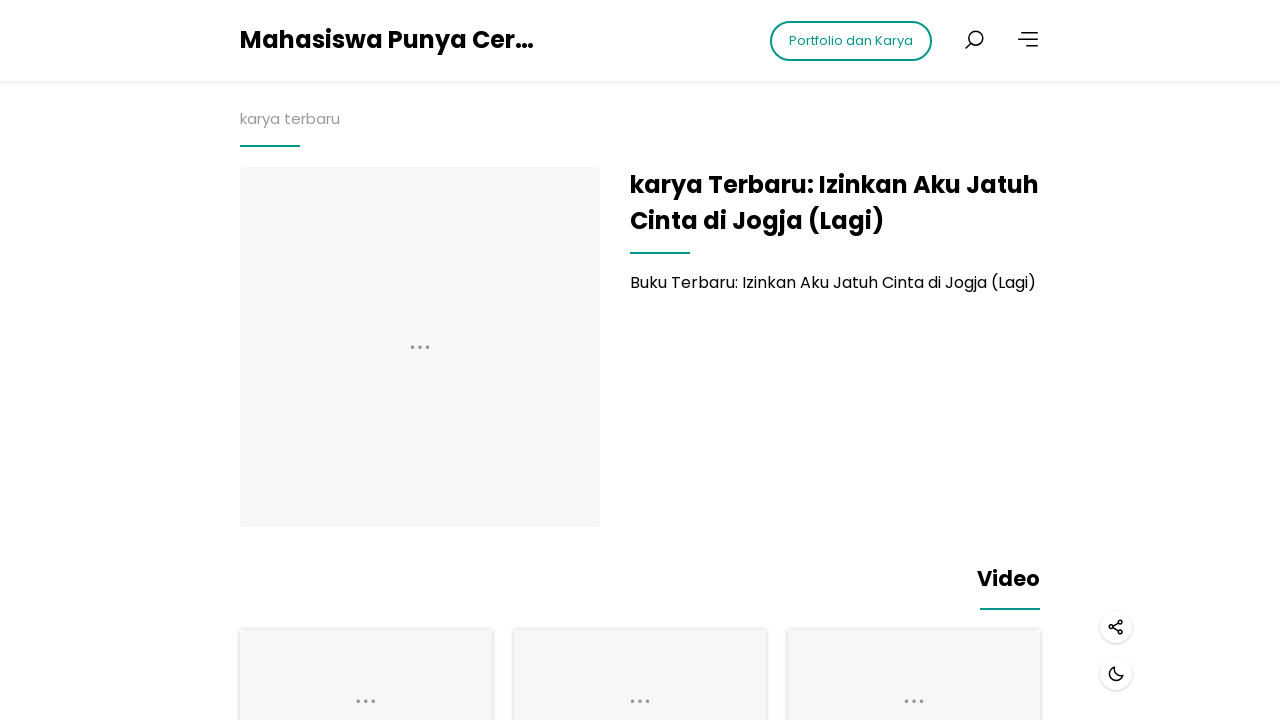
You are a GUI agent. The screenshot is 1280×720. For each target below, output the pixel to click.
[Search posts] (974, 40)
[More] (1028, 40)
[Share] (1116, 627)
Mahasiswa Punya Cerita (390, 39)
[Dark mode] (1116, 674)
